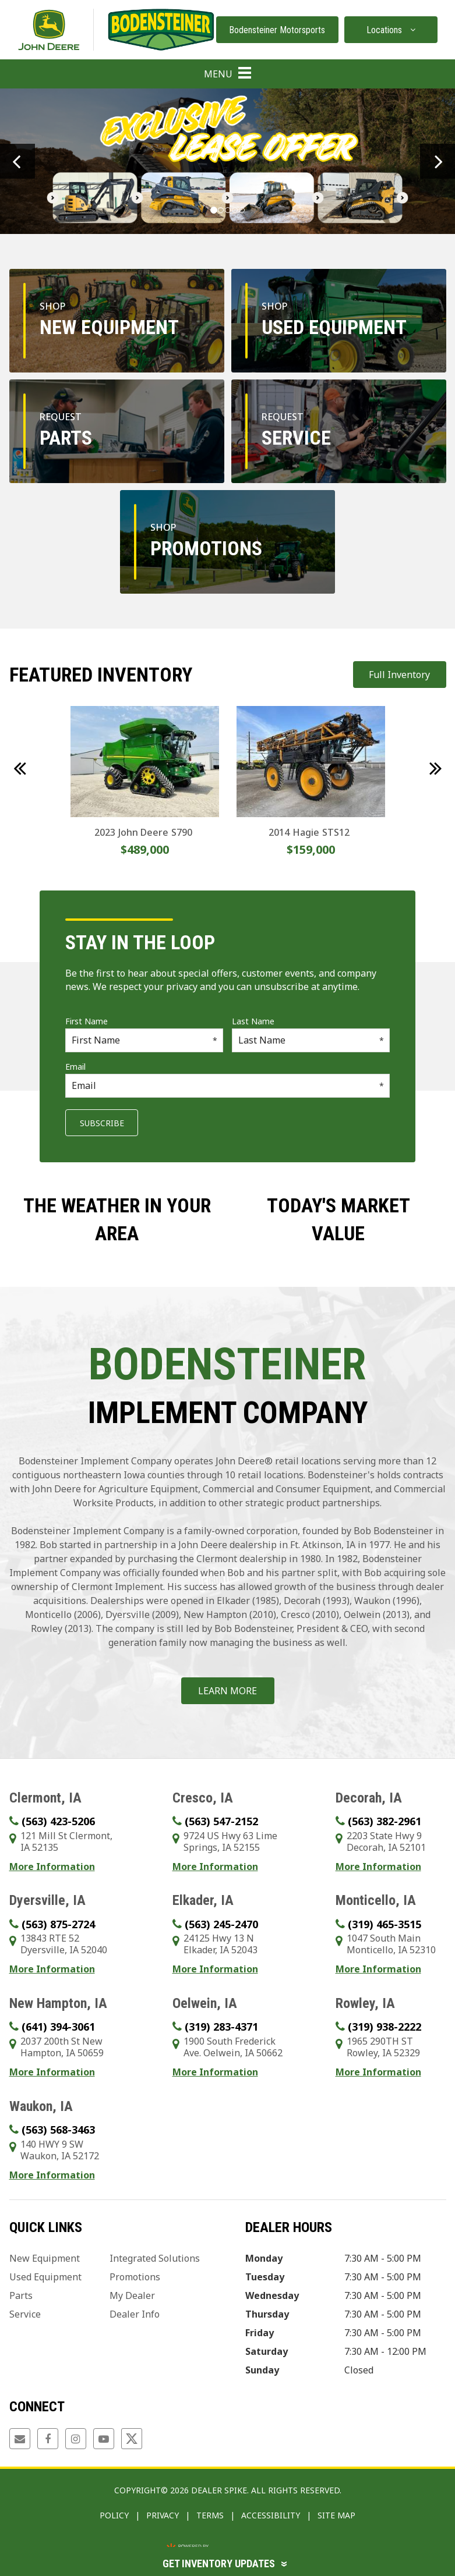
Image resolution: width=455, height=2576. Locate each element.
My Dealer (132, 2295)
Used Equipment (45, 2276)
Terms (210, 2515)
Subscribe (102, 1123)
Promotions (135, 2276)
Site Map (336, 2515)
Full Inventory (399, 674)
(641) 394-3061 (58, 2027)
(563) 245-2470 (221, 1924)
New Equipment (44, 2258)
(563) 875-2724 (58, 1924)
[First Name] (144, 1040)
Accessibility (270, 2515)
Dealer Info (135, 2314)
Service (25, 2314)
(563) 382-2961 (384, 1821)
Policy (114, 2515)
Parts (21, 2295)
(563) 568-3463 (58, 2130)
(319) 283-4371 (221, 2027)
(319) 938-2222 (384, 2027)
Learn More (227, 1690)
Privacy (162, 2515)
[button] (17, 161)
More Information (52, 1866)
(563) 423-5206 (58, 1821)
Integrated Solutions (155, 2258)
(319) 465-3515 (384, 1924)
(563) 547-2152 (221, 1821)
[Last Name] (311, 1040)
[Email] (227, 1086)
